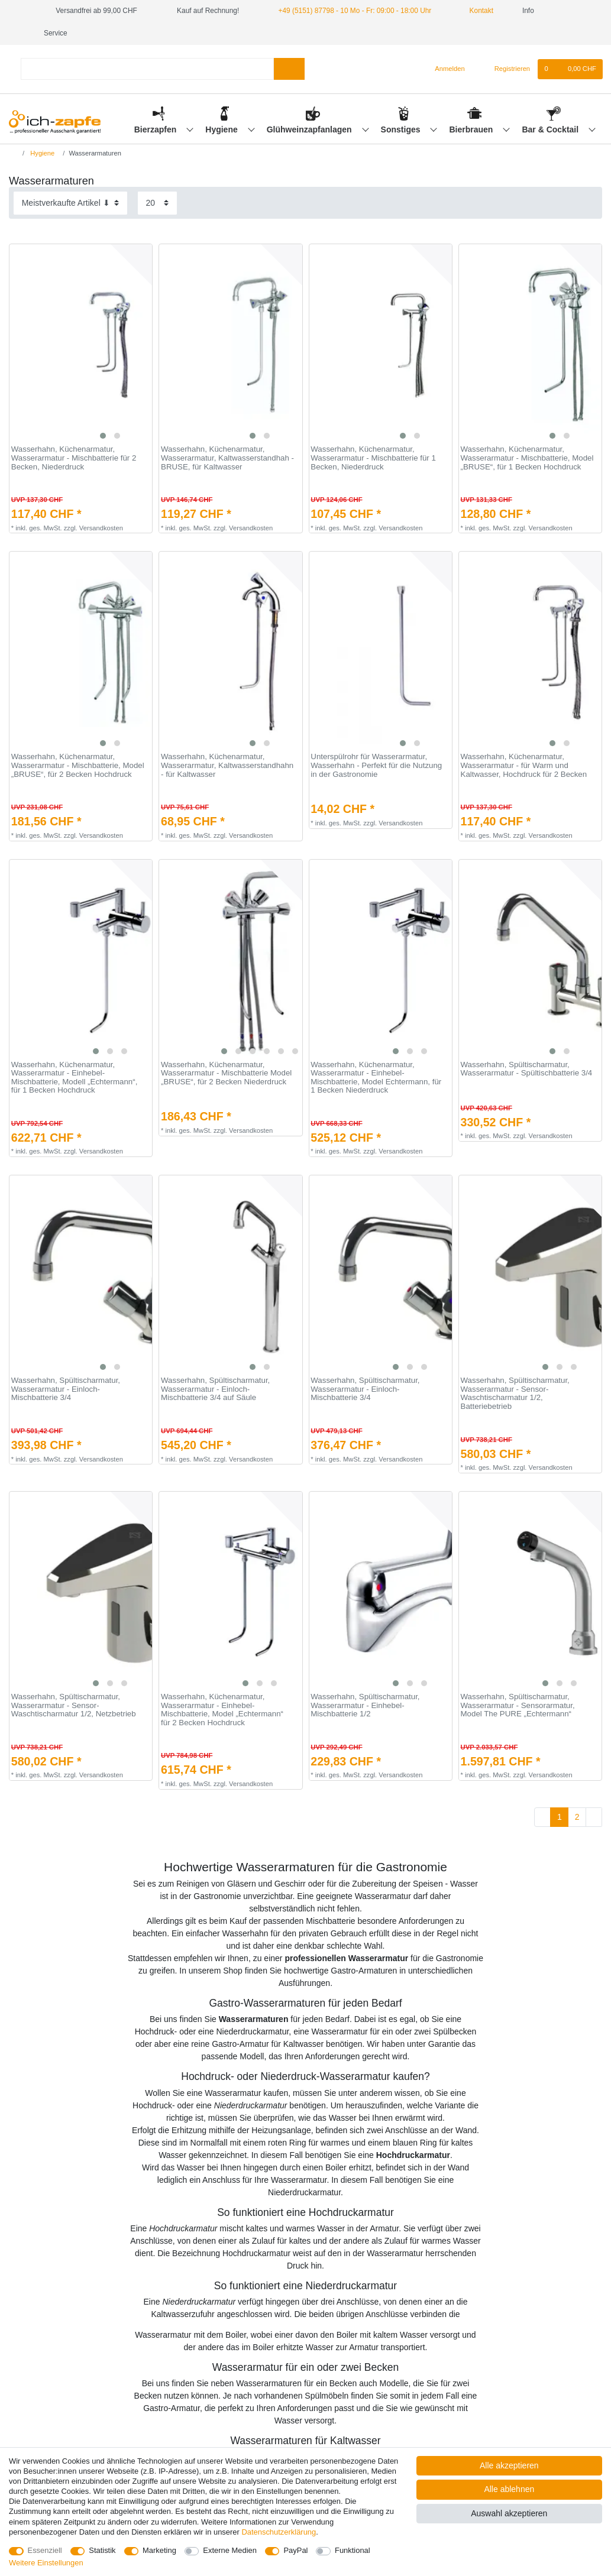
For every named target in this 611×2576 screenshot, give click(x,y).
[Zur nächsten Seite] (594, 1817)
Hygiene (222, 129)
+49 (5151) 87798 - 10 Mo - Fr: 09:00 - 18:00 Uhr (355, 11)
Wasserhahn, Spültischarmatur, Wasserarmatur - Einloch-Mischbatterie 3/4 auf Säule (215, 1389)
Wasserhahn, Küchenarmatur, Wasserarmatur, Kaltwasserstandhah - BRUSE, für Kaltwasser (227, 458)
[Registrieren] (505, 69)
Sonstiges (402, 129)
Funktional (352, 2550)
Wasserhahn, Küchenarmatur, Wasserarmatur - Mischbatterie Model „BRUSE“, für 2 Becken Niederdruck (226, 1073)
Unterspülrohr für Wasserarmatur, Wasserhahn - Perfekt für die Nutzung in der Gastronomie (376, 765)
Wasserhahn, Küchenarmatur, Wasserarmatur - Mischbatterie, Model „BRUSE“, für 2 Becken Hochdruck (77, 765)
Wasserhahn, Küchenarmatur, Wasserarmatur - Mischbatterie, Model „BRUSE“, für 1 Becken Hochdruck (527, 458)
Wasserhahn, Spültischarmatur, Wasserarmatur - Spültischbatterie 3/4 (527, 1069)
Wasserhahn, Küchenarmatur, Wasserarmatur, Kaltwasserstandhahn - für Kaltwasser (227, 765)
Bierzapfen (156, 129)
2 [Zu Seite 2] (577, 1817)
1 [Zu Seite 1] (559, 1817)
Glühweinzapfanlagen (310, 129)
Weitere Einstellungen (46, 2562)
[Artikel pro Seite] (157, 203)
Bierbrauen (473, 129)
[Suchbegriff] (147, 69)
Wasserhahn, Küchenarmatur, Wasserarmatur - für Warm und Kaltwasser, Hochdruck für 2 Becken (524, 765)
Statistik (102, 2550)
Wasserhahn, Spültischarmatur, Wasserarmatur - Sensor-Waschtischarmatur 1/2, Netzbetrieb (73, 1705)
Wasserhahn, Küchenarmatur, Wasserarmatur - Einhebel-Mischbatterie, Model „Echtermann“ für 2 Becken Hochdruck (222, 1710)
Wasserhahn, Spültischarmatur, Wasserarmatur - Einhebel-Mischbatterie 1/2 (365, 1705)
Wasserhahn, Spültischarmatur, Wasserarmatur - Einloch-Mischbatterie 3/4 (65, 1389)
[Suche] (289, 69)
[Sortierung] (70, 203)
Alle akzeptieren (509, 2465)
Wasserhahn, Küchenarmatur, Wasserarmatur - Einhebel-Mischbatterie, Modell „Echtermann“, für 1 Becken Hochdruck (74, 1078)
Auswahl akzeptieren (509, 2513)
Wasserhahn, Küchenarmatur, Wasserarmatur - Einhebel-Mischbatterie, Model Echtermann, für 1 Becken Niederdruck (376, 1078)
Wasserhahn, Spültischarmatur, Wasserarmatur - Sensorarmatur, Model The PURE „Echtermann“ (518, 1705)
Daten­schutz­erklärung (278, 2532)
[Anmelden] (445, 69)
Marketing (159, 2550)
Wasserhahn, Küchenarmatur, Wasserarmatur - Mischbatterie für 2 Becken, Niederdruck (74, 458)
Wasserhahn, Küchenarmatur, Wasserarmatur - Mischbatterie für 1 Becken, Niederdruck (373, 458)
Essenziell (45, 2550)
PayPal (295, 2550)
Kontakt (476, 11)
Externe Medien (230, 2550)
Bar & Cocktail (551, 129)
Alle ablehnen (509, 2489)
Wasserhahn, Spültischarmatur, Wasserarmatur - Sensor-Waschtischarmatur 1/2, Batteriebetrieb (515, 1393)
